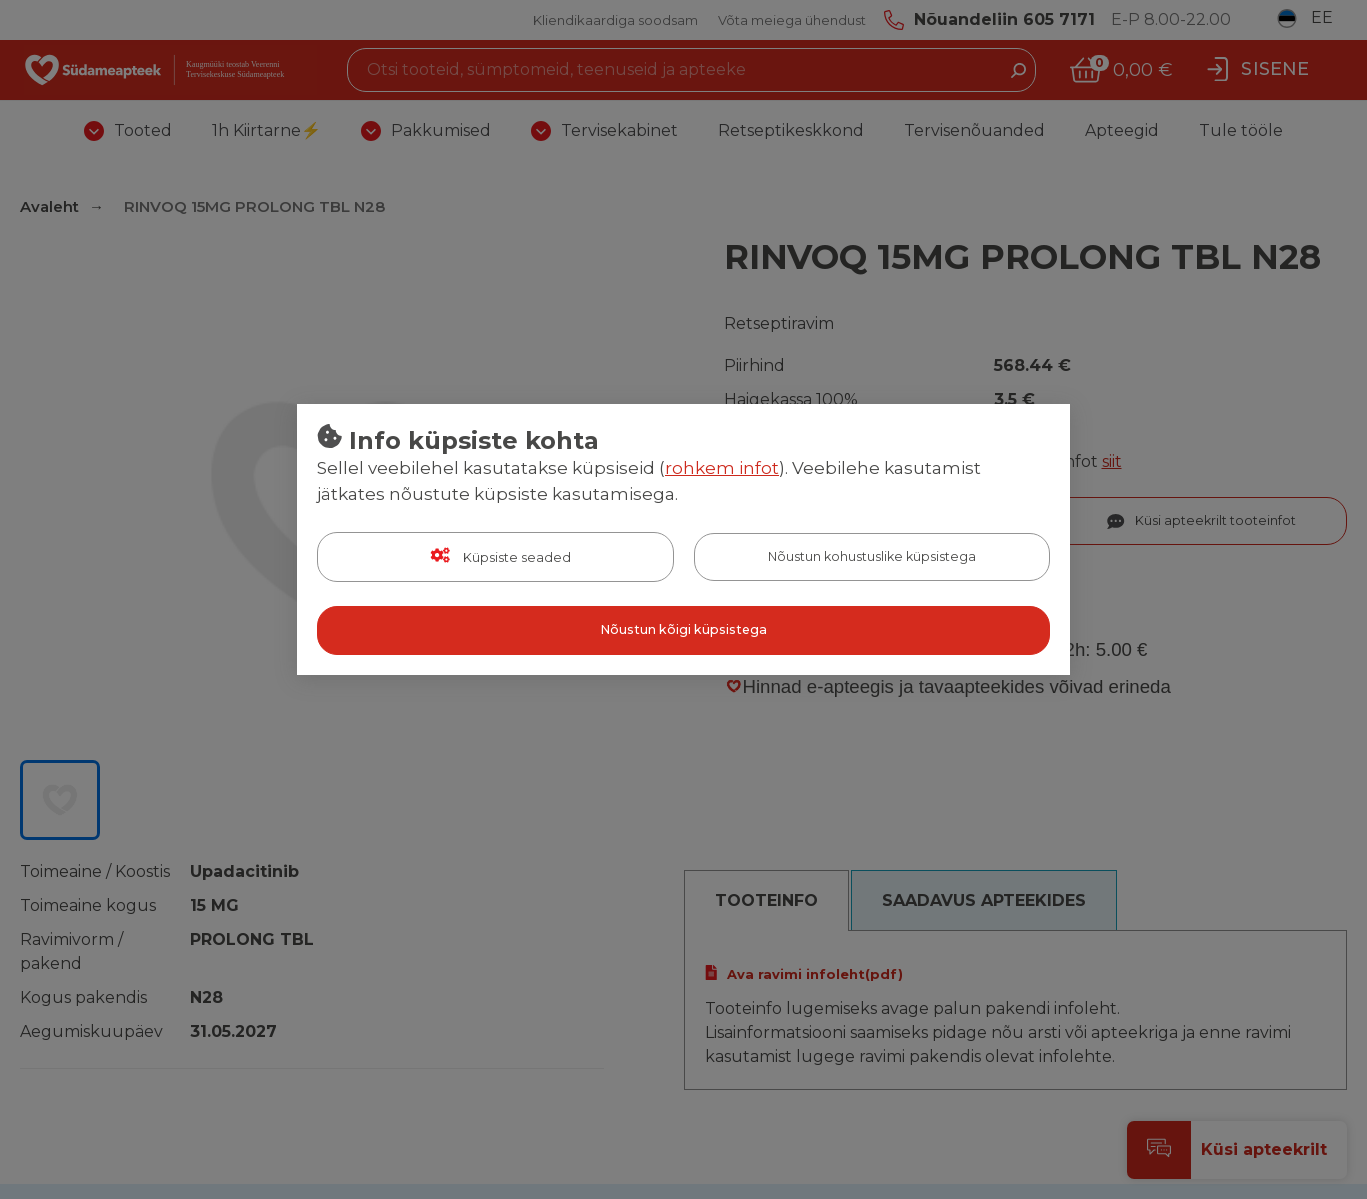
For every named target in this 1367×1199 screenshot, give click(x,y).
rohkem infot (722, 469)
